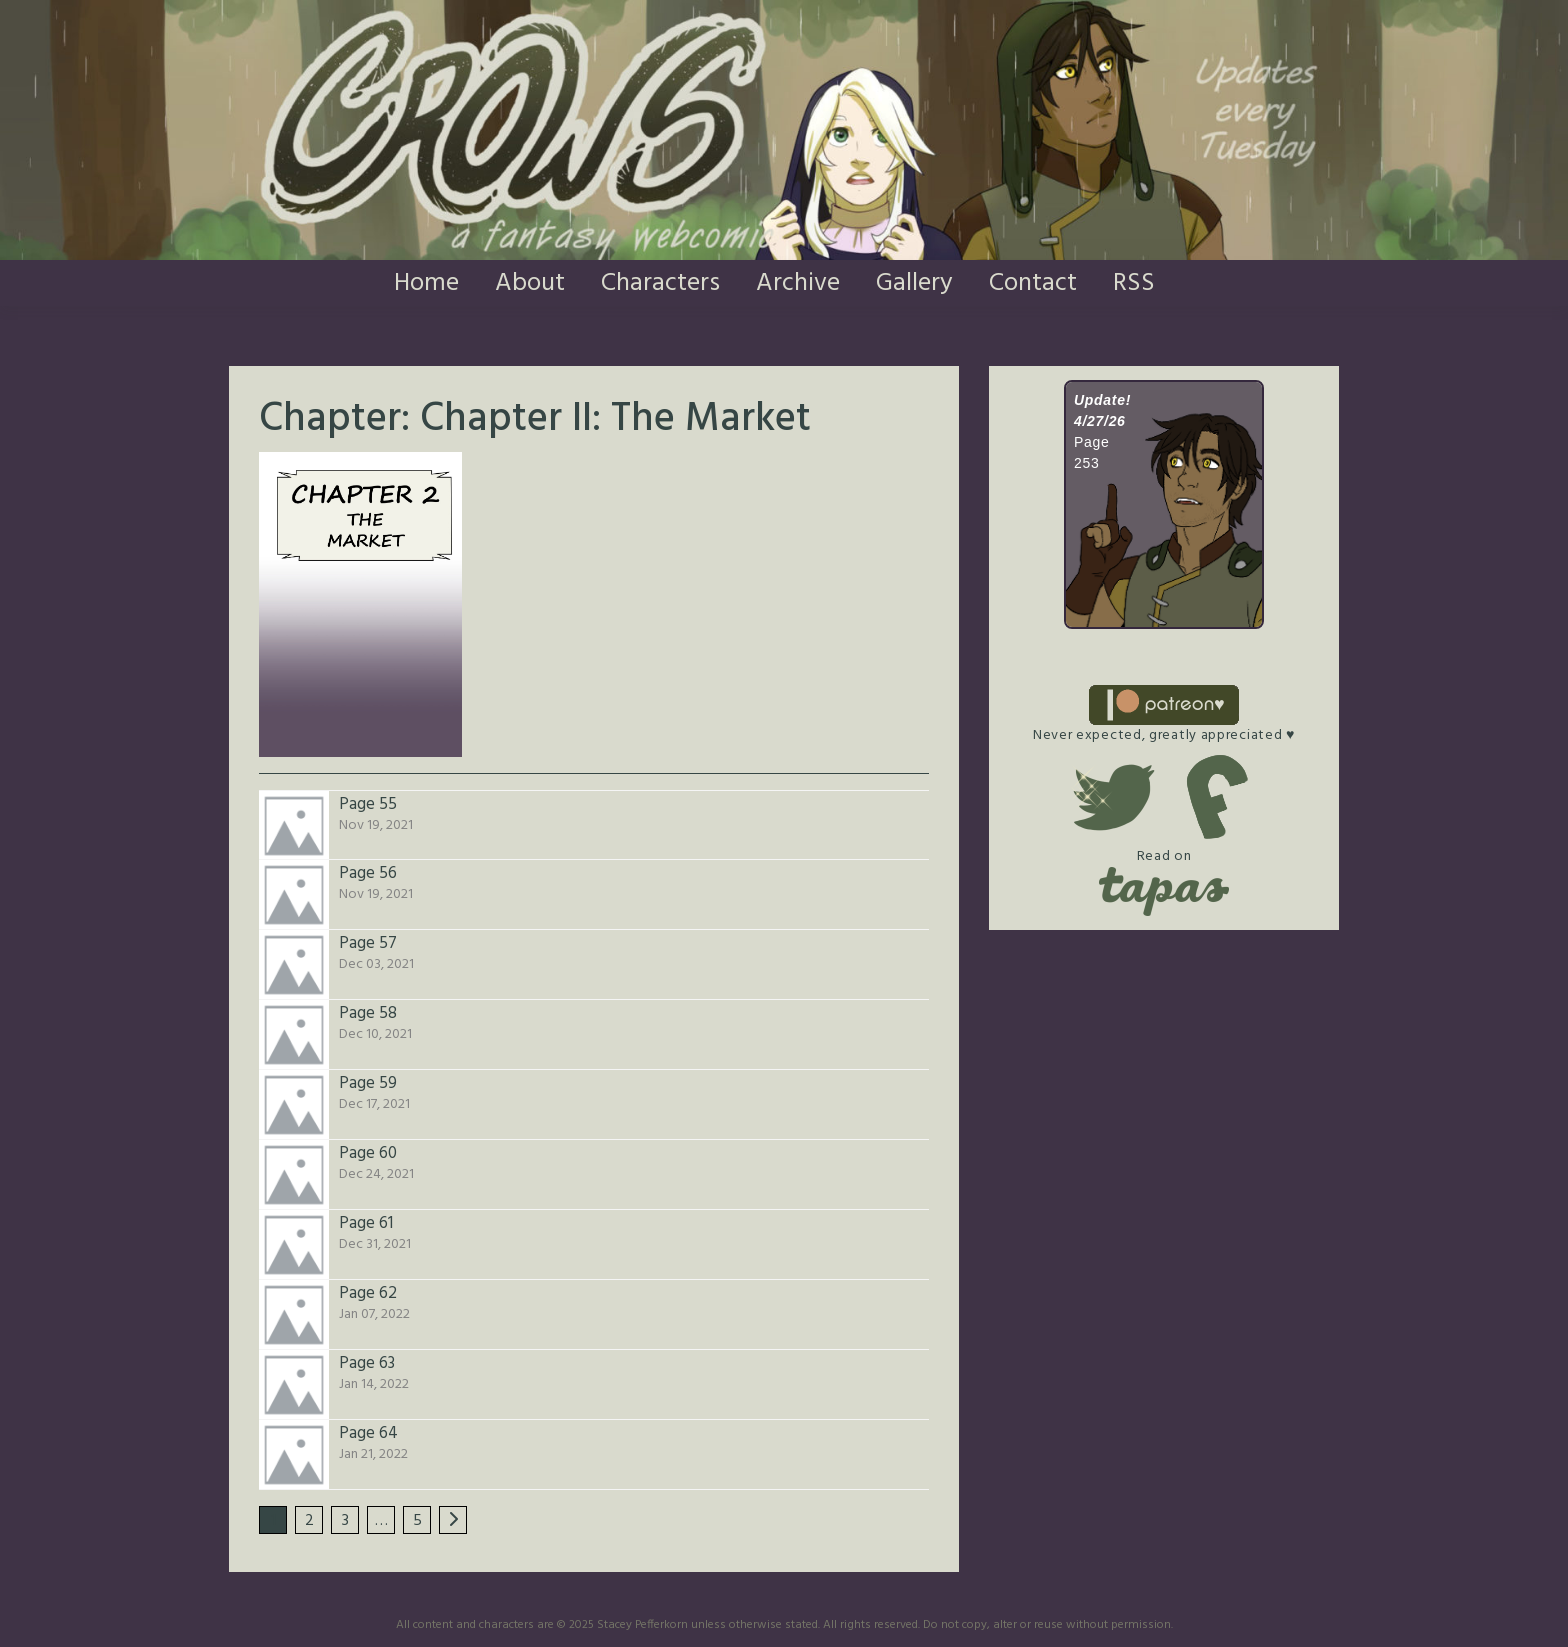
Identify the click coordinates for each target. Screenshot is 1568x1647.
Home (426, 283)
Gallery (914, 283)
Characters (660, 283)
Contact (1033, 283)
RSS (1134, 283)
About (530, 283)
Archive (798, 283)
